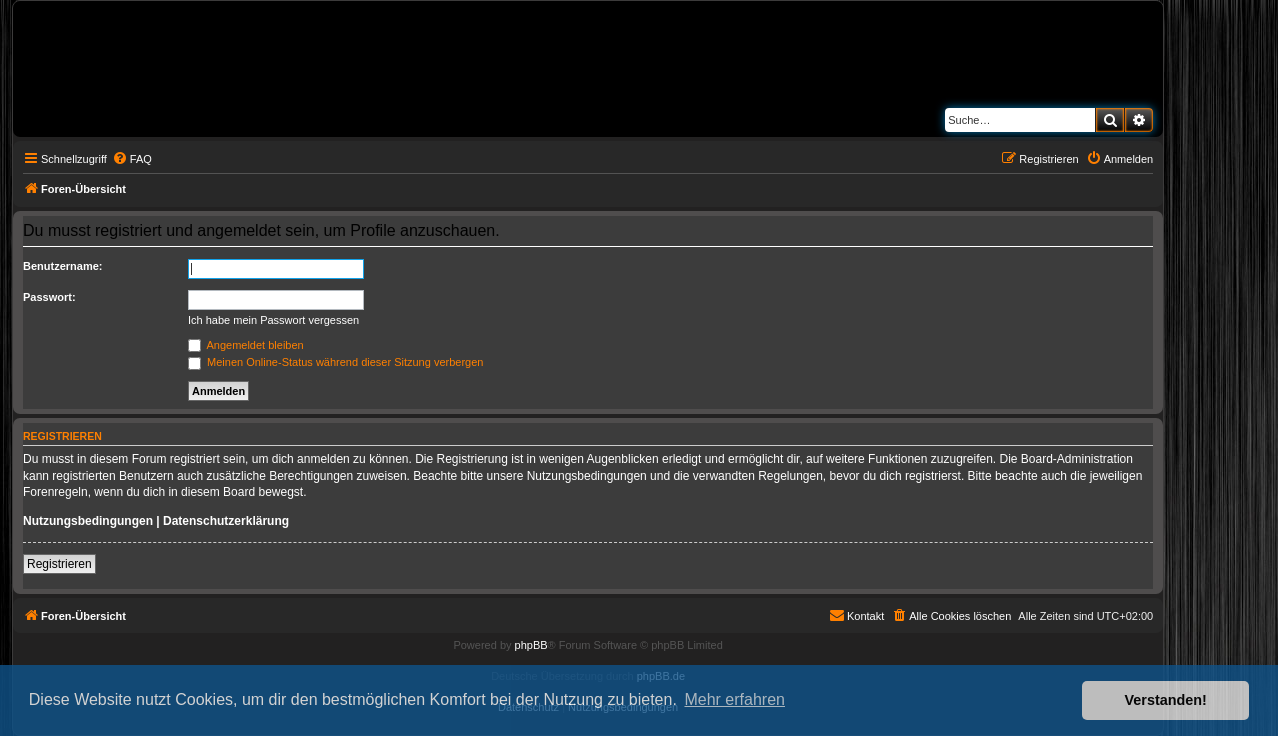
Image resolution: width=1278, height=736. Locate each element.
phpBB (531, 645)
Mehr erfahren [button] (734, 699)
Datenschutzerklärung (226, 521)
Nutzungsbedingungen (88, 521)
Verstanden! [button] (1166, 700)
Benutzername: (62, 266)
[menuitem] (132, 159)
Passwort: (49, 297)
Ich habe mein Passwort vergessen (273, 320)
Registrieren (59, 564)
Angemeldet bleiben (246, 345)
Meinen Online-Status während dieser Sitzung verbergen (335, 362)
